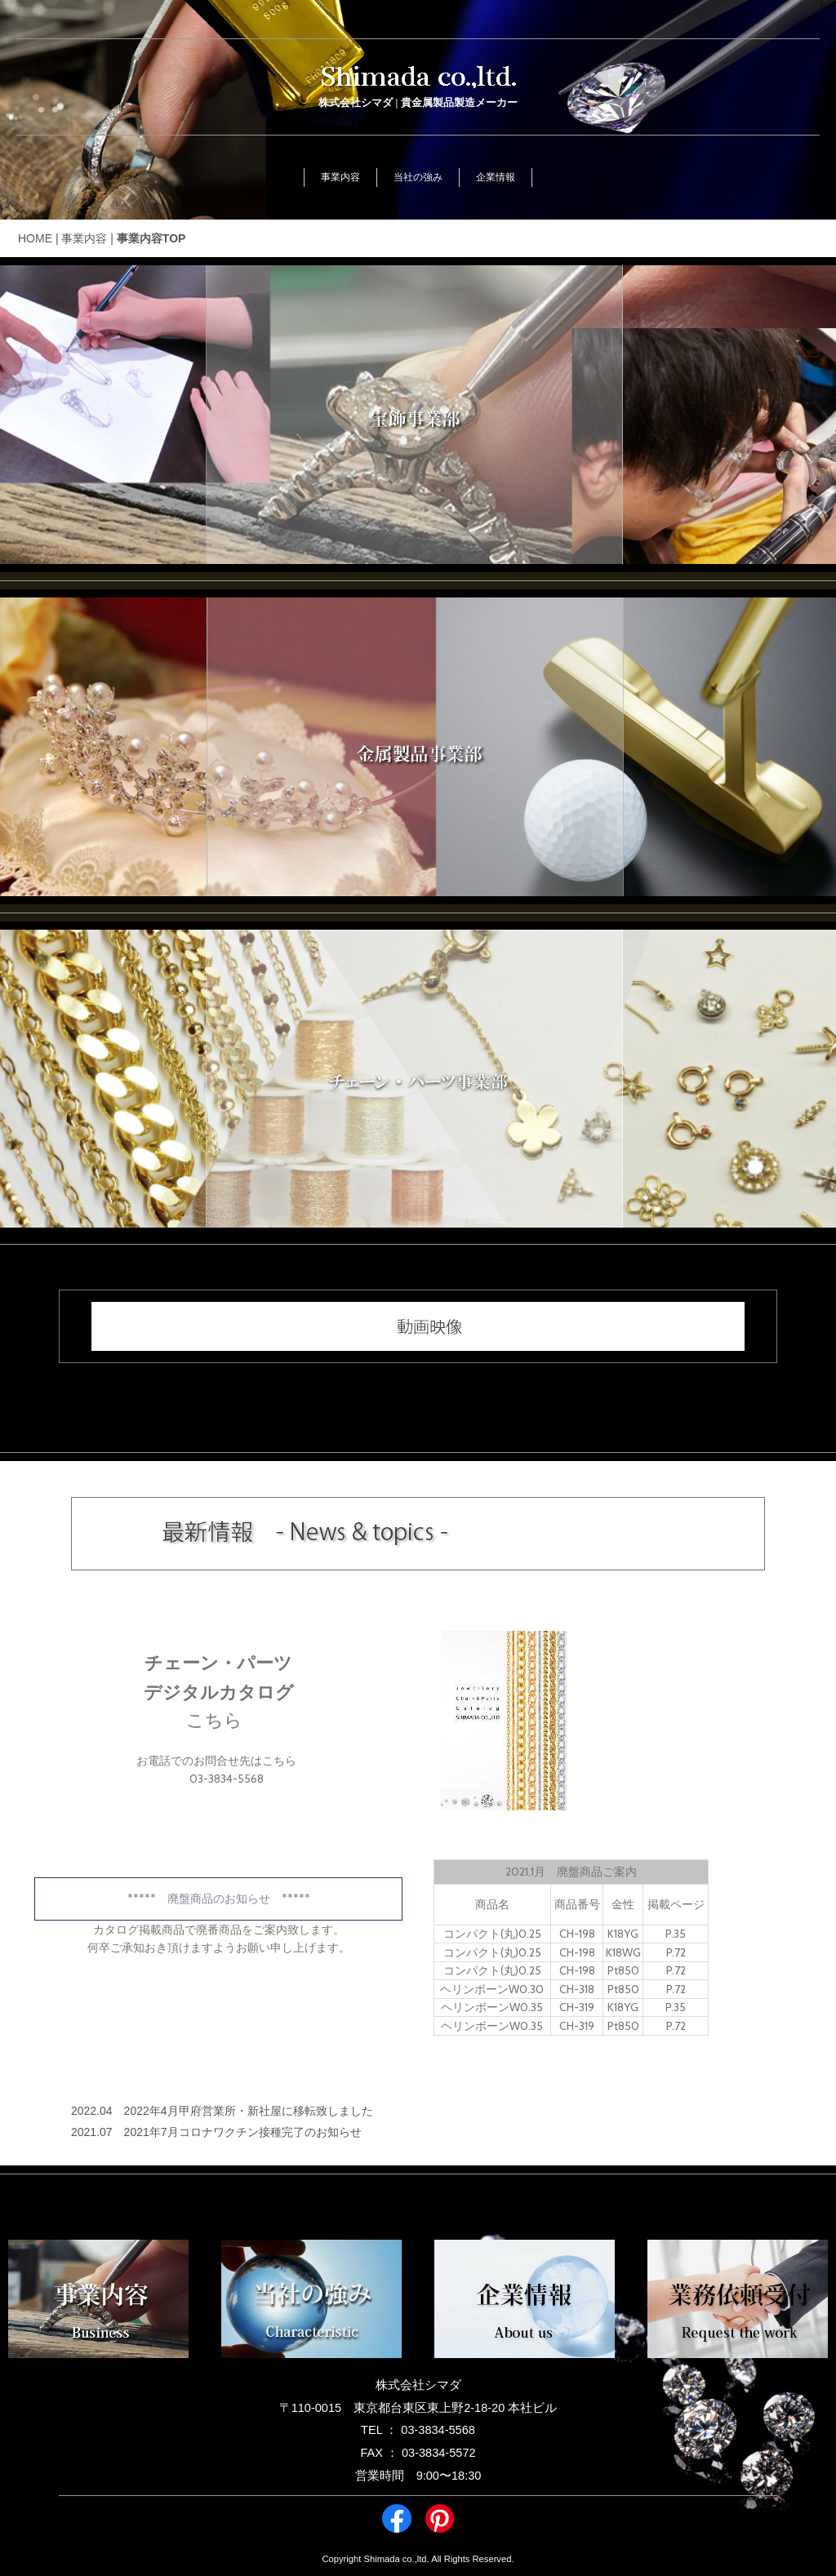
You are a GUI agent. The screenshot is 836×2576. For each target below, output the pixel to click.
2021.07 (92, 2132)
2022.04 (92, 2110)
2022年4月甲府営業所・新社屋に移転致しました (248, 2110)
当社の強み (418, 177)
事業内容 (340, 177)
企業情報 (495, 177)
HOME (35, 238)
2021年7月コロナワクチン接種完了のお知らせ (243, 2132)
